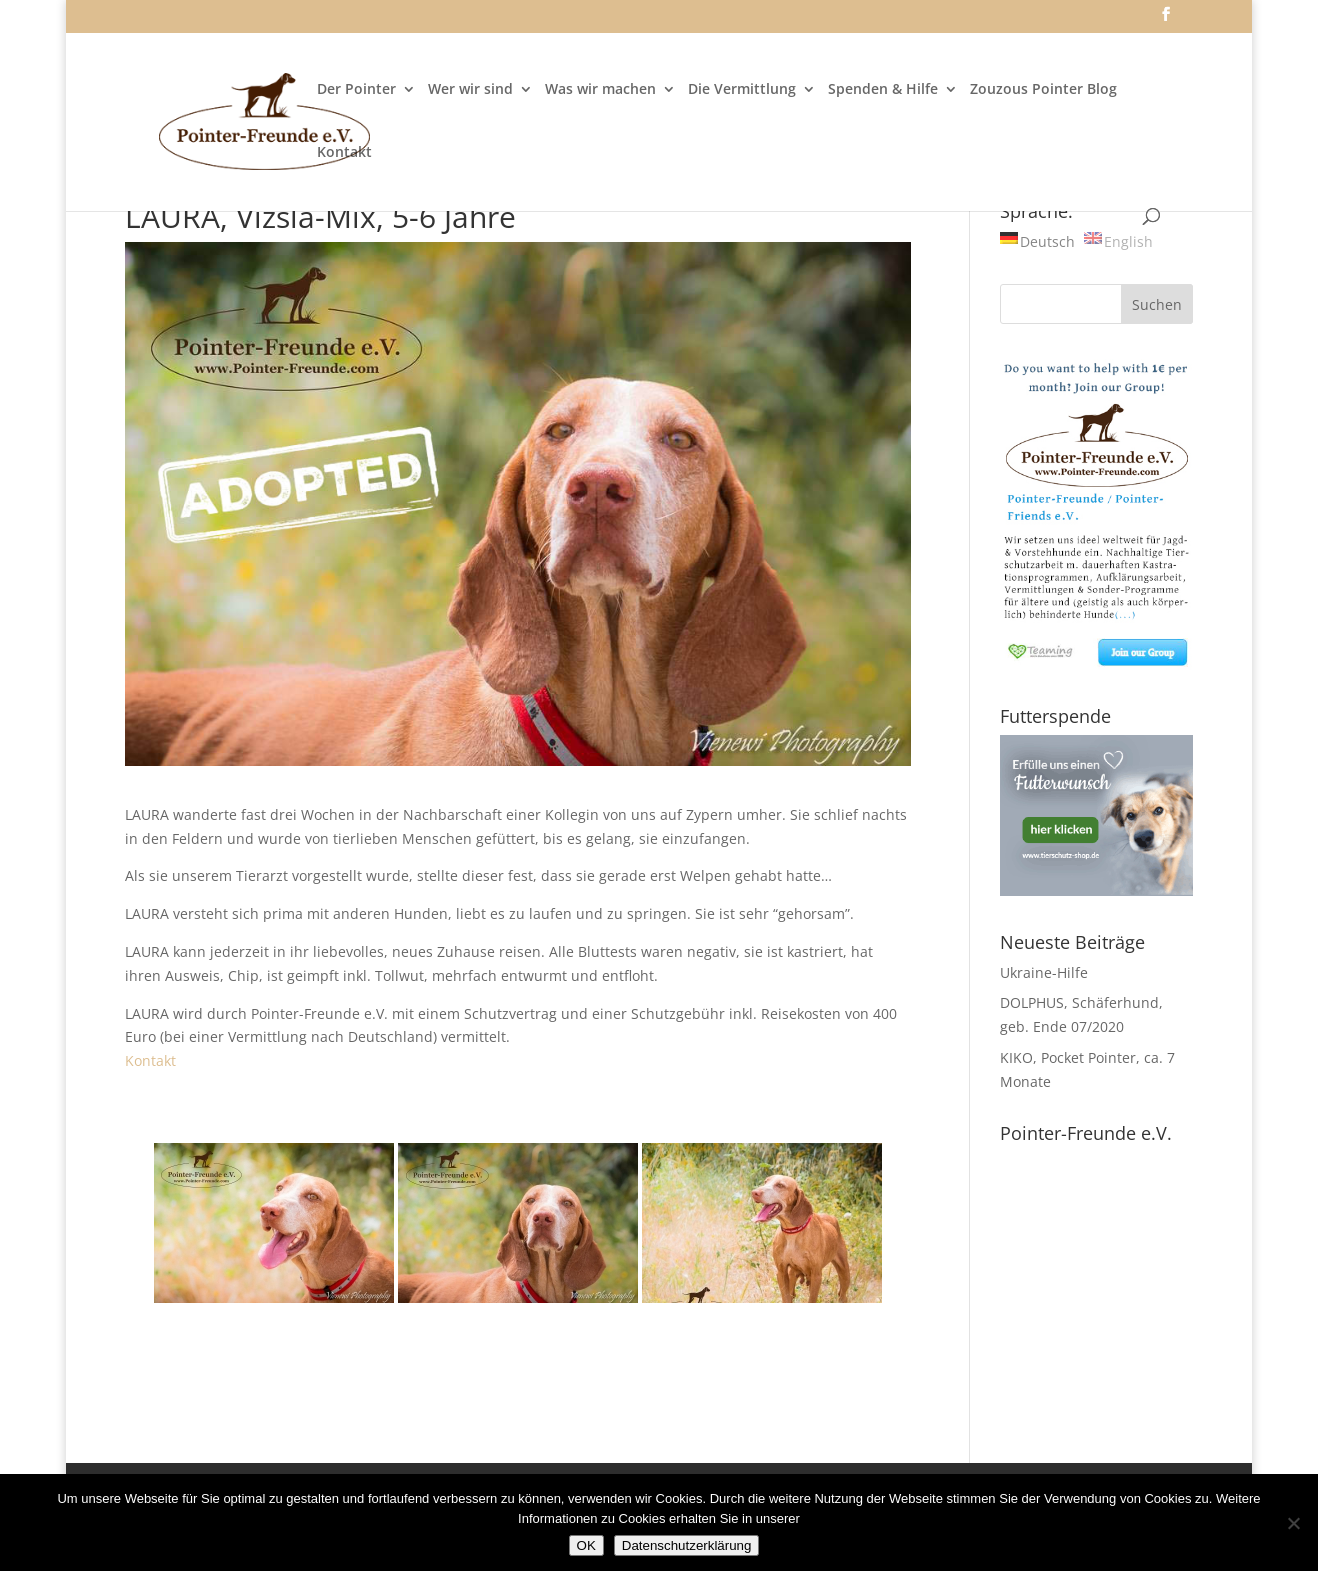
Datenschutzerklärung (687, 1545)
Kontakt (344, 153)
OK (586, 1545)
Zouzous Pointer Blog (1043, 90)
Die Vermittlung (742, 90)
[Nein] (1293, 1523)
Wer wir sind (470, 90)
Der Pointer (356, 90)
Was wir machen (600, 90)
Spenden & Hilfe (883, 90)
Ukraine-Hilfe (1044, 972)
